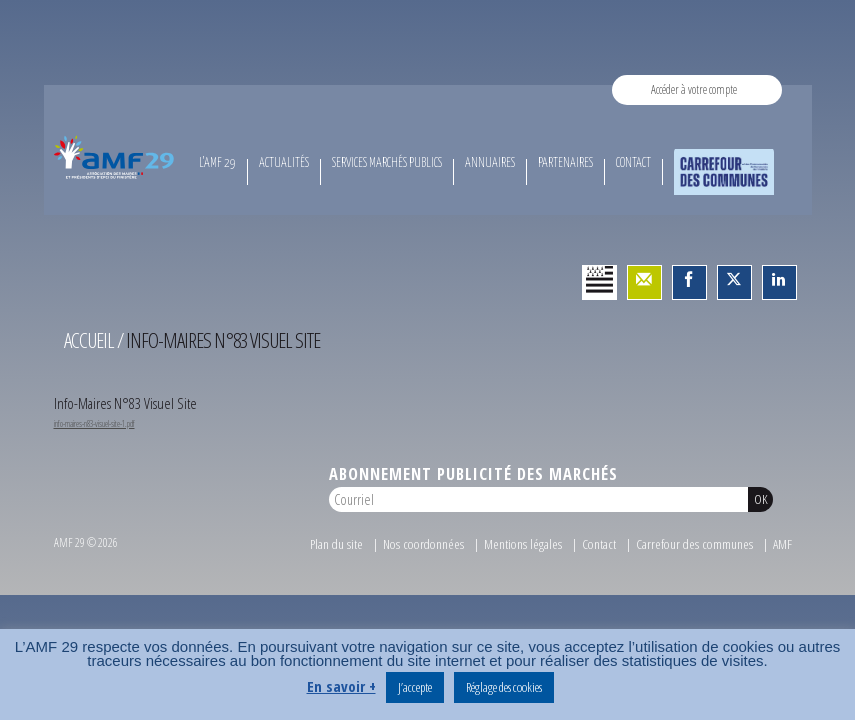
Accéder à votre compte (694, 89)
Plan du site (336, 544)
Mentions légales (523, 544)
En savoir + (341, 686)
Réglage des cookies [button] (504, 687)
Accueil (89, 340)
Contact (599, 544)
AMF (782, 544)
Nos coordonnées (423, 544)
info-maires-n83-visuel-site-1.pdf (94, 424)
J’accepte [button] (415, 687)
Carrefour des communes (694, 544)
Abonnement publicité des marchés (473, 473)
